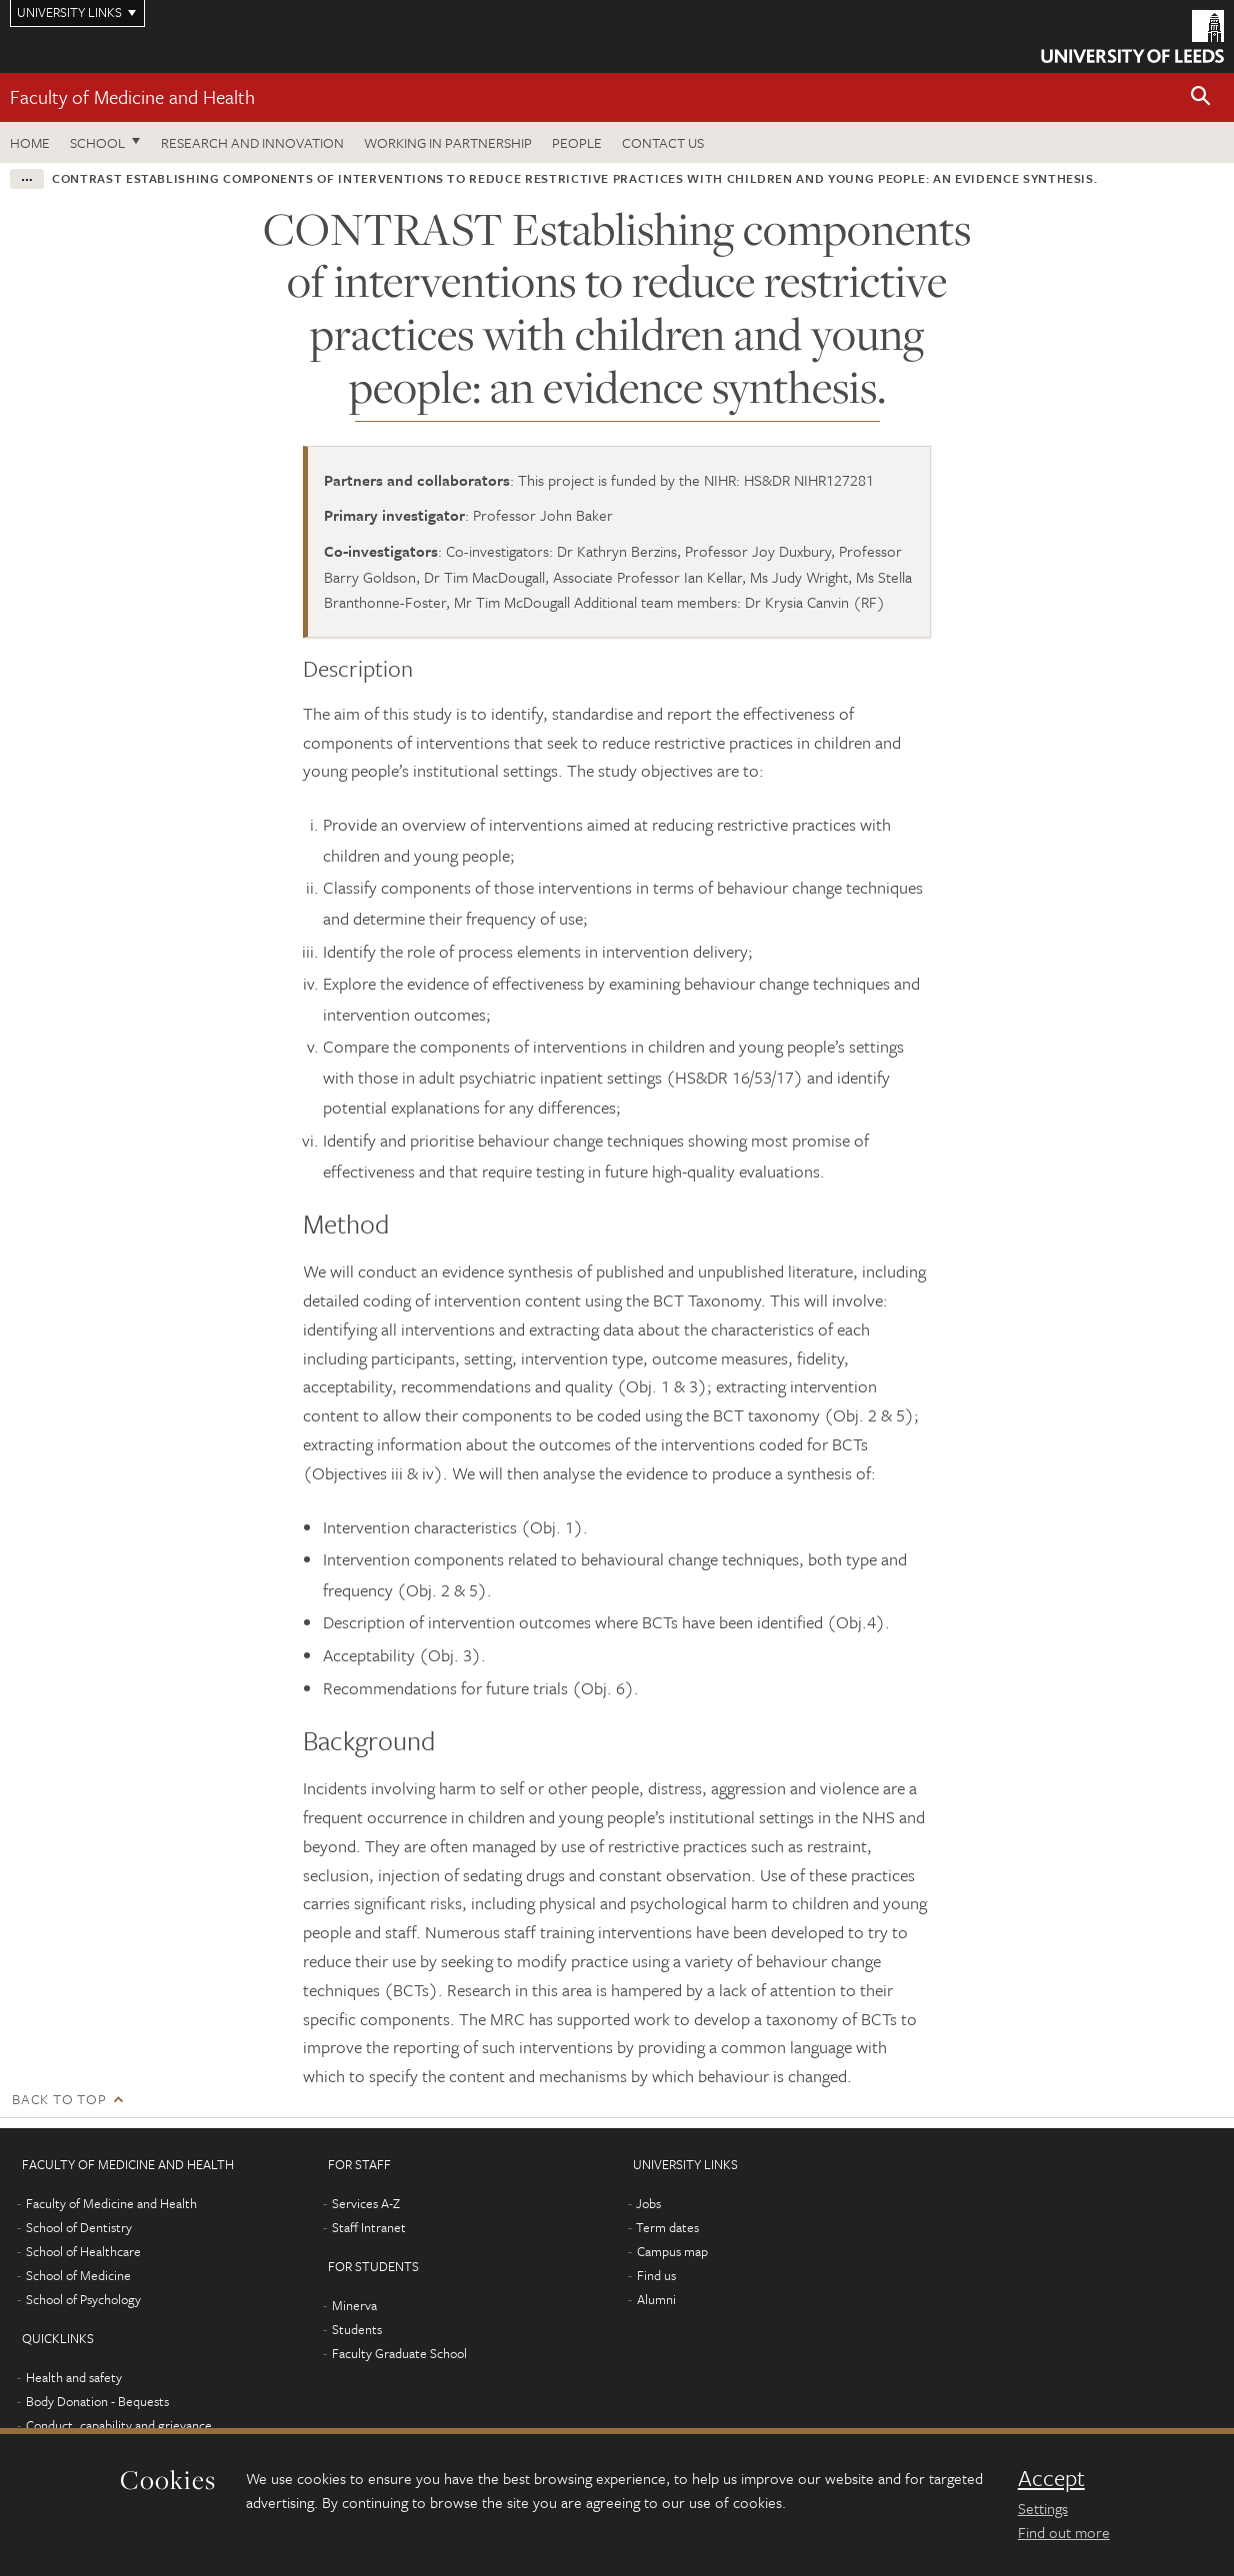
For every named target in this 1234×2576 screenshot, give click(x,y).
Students (357, 2329)
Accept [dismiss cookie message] (1051, 2478)
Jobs (648, 2203)
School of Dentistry (79, 2227)
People (577, 142)
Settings (1043, 2508)
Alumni (656, 2299)
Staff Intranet (369, 2227)
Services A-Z (366, 2203)
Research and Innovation (252, 142)
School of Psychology (83, 2299)
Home (30, 142)
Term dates (667, 2227)
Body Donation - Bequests (97, 2401)
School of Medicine (78, 2275)
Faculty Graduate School (399, 2353)
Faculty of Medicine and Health (132, 96)
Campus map (672, 2251)
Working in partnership (448, 142)
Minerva (354, 2305)
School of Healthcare (83, 2251)
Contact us (663, 142)
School (97, 142)
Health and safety (74, 2377)
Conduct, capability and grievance (119, 2425)
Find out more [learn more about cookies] (1064, 2532)
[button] (1201, 97)
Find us (656, 2275)
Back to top (59, 2098)
